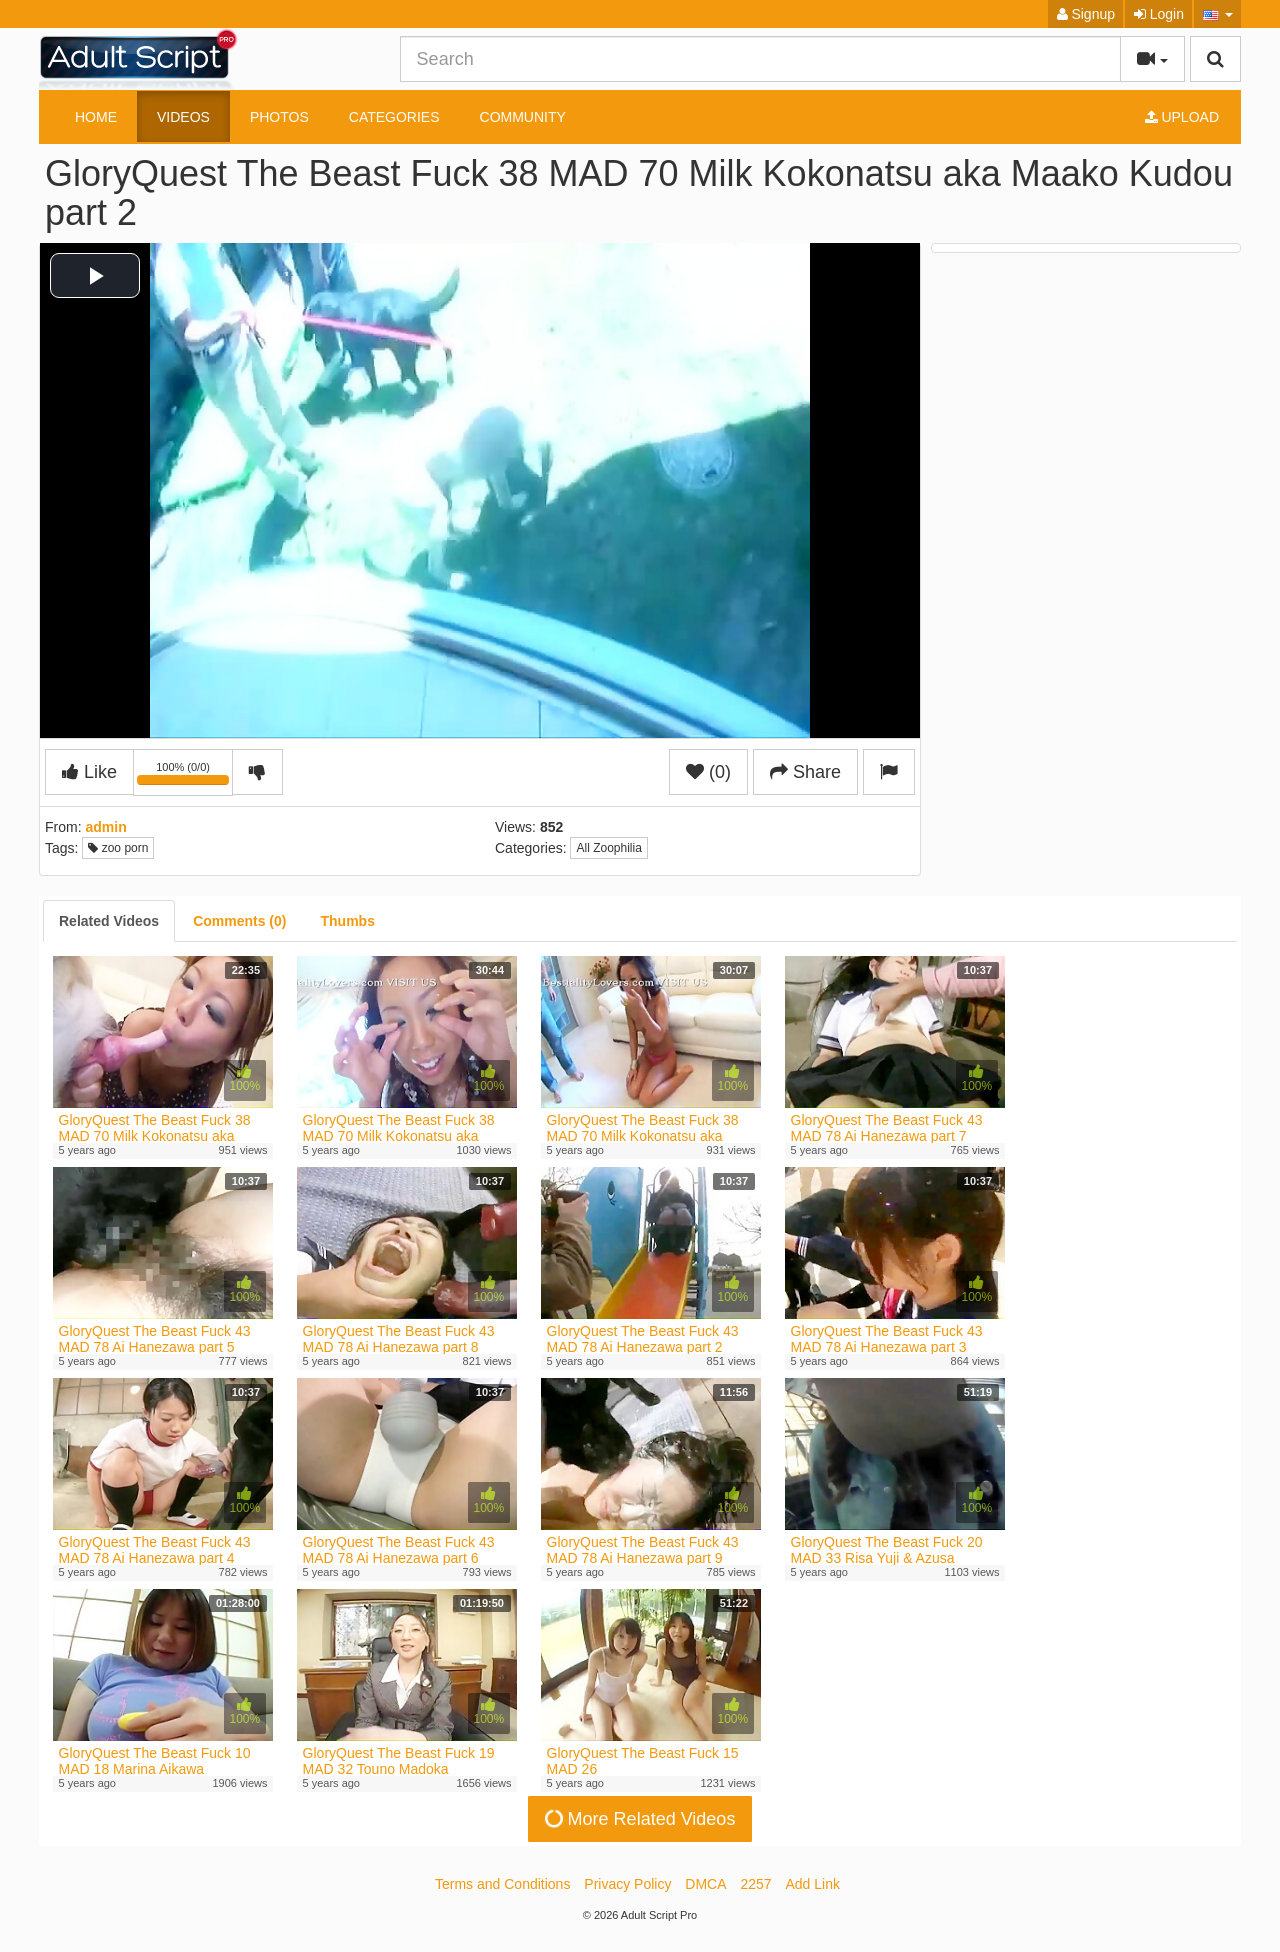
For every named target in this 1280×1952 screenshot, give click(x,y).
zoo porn (118, 848)
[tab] (109, 921)
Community (523, 117)
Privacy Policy (627, 1884)
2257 (755, 1884)
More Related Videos (638, 1818)
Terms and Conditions (502, 1884)
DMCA (705, 1884)
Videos (183, 117)
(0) (708, 772)
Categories (394, 117)
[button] (1217, 14)
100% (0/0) (185, 776)
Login (1159, 14)
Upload (1182, 117)
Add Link (813, 1884)
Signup (1086, 14)
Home (96, 117)
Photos (279, 117)
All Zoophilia (608, 848)
